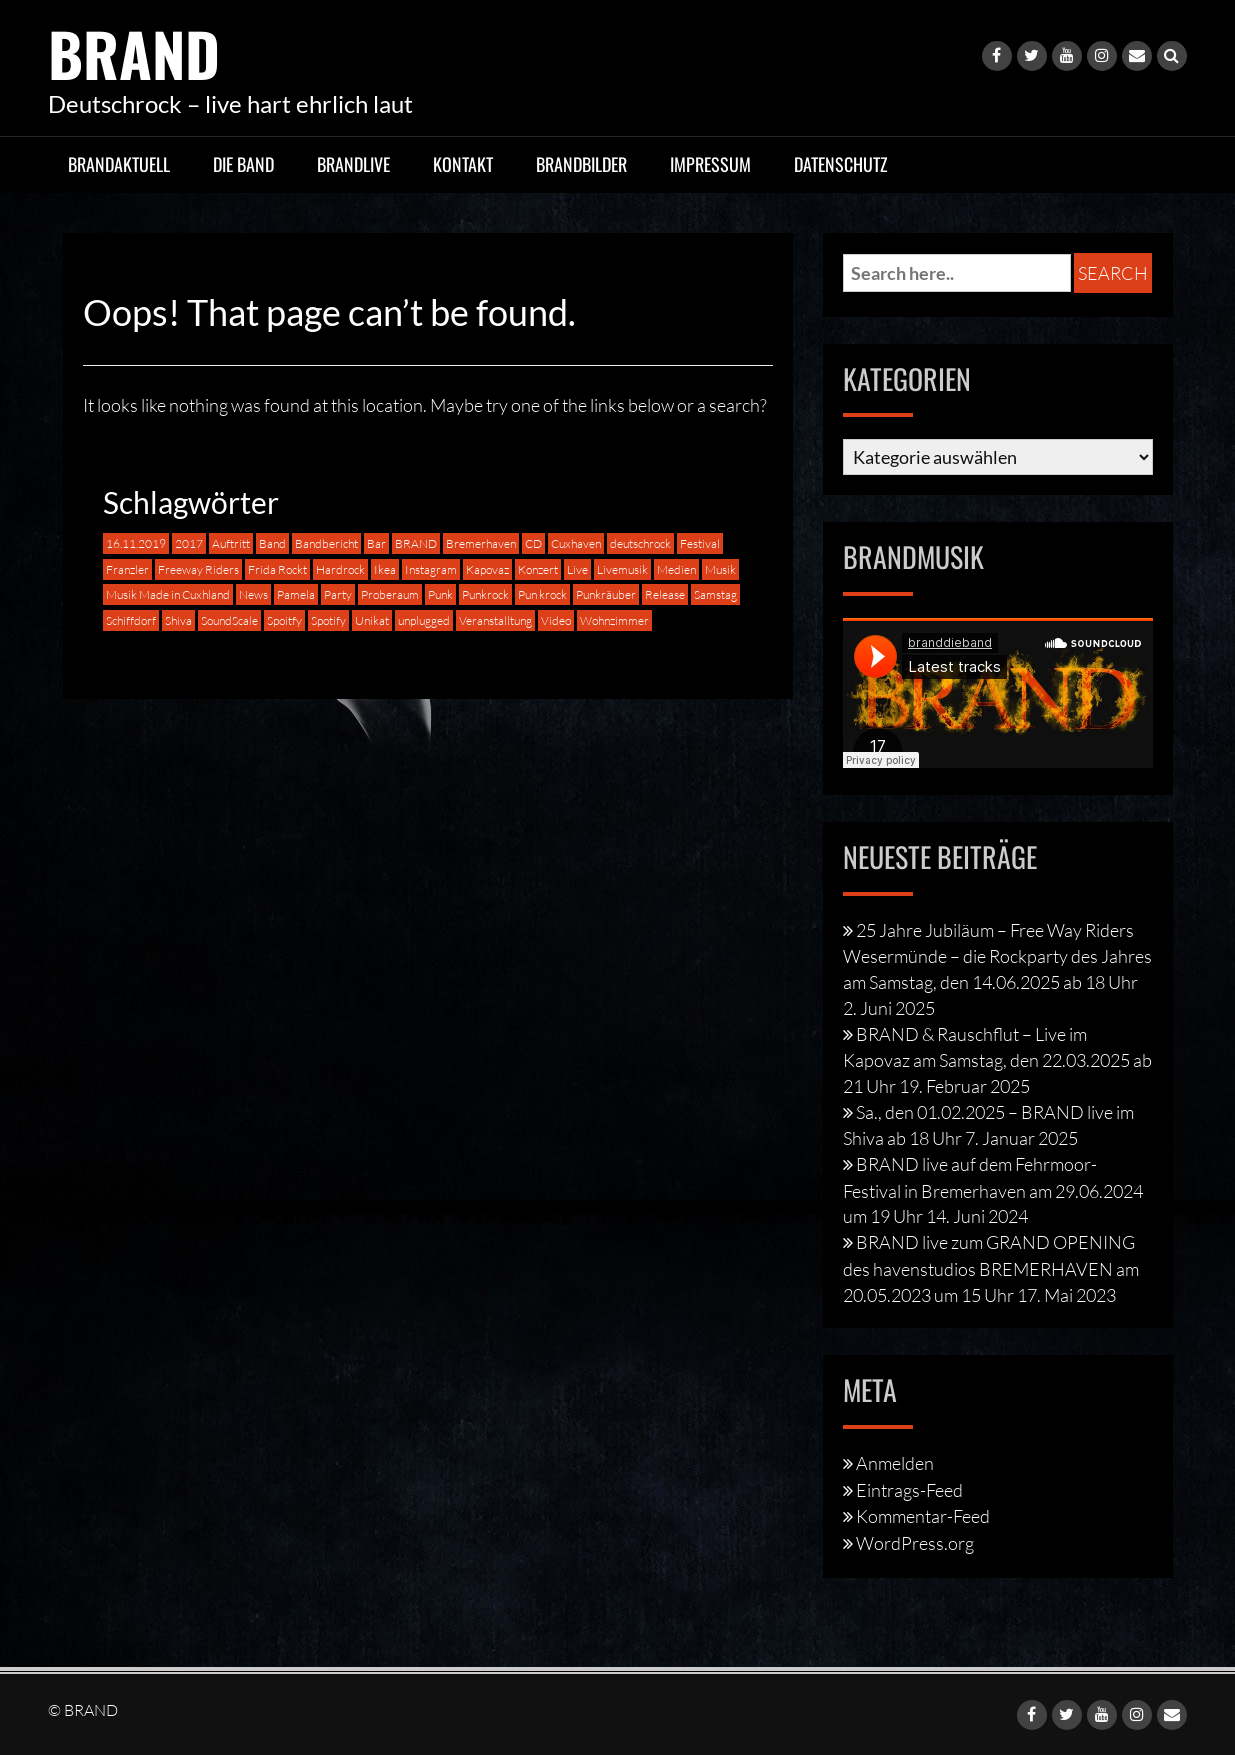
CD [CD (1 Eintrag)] (533, 542)
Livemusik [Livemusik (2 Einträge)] (622, 568)
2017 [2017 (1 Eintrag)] (189, 542)
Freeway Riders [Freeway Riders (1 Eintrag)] (198, 568)
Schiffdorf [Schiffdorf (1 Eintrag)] (131, 620)
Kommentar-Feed (923, 1516)
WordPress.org (915, 1543)
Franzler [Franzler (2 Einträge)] (127, 568)
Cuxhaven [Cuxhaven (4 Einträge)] (576, 542)
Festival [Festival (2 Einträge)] (700, 542)
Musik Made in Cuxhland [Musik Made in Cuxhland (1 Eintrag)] (168, 594)
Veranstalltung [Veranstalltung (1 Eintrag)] (495, 620)
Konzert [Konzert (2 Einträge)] (538, 568)
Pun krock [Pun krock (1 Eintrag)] (542, 594)
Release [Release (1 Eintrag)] (665, 594)
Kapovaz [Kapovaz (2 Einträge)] (487, 568)
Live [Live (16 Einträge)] (577, 568)
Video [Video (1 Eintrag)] (556, 620)
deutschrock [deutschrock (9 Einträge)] (640, 542)
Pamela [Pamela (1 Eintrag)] (296, 594)
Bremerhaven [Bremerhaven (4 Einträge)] (481, 542)
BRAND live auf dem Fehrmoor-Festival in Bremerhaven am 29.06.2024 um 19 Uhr (993, 1189)
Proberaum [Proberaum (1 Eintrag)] (390, 594)
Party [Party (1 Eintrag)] (338, 594)
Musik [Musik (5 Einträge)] (720, 568)
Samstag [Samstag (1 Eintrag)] (715, 594)
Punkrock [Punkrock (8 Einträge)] (485, 594)
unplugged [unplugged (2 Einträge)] (424, 620)
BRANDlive (353, 163)
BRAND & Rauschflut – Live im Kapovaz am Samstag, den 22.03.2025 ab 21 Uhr (997, 1059)
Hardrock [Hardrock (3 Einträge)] (340, 568)
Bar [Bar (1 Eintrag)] (376, 542)
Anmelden (895, 1462)
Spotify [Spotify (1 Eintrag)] (328, 620)
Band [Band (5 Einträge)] (272, 542)
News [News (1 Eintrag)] (253, 594)
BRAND (134, 52)
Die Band (243, 163)
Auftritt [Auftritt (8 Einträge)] (231, 542)
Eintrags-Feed (909, 1489)
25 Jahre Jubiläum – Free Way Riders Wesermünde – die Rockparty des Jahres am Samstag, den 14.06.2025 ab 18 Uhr (997, 955)
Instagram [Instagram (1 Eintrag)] (431, 568)
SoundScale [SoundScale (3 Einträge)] (229, 620)
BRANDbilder (581, 163)
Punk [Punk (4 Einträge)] (440, 594)
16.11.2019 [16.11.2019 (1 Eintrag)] (136, 542)
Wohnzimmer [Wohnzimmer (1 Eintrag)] (614, 620)
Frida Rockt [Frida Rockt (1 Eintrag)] (277, 568)
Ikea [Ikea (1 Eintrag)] (385, 568)
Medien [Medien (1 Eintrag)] (676, 568)
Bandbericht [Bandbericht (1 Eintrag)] (326, 542)
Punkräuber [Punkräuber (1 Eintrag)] (606, 594)
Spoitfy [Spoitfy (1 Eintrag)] (284, 620)
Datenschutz (841, 163)
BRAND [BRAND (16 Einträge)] (416, 542)
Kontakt (463, 163)
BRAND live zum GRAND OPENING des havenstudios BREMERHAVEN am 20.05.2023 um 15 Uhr (991, 1268)
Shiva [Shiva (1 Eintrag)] (178, 620)
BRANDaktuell (119, 163)
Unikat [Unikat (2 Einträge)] (372, 620)
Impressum (710, 163)
